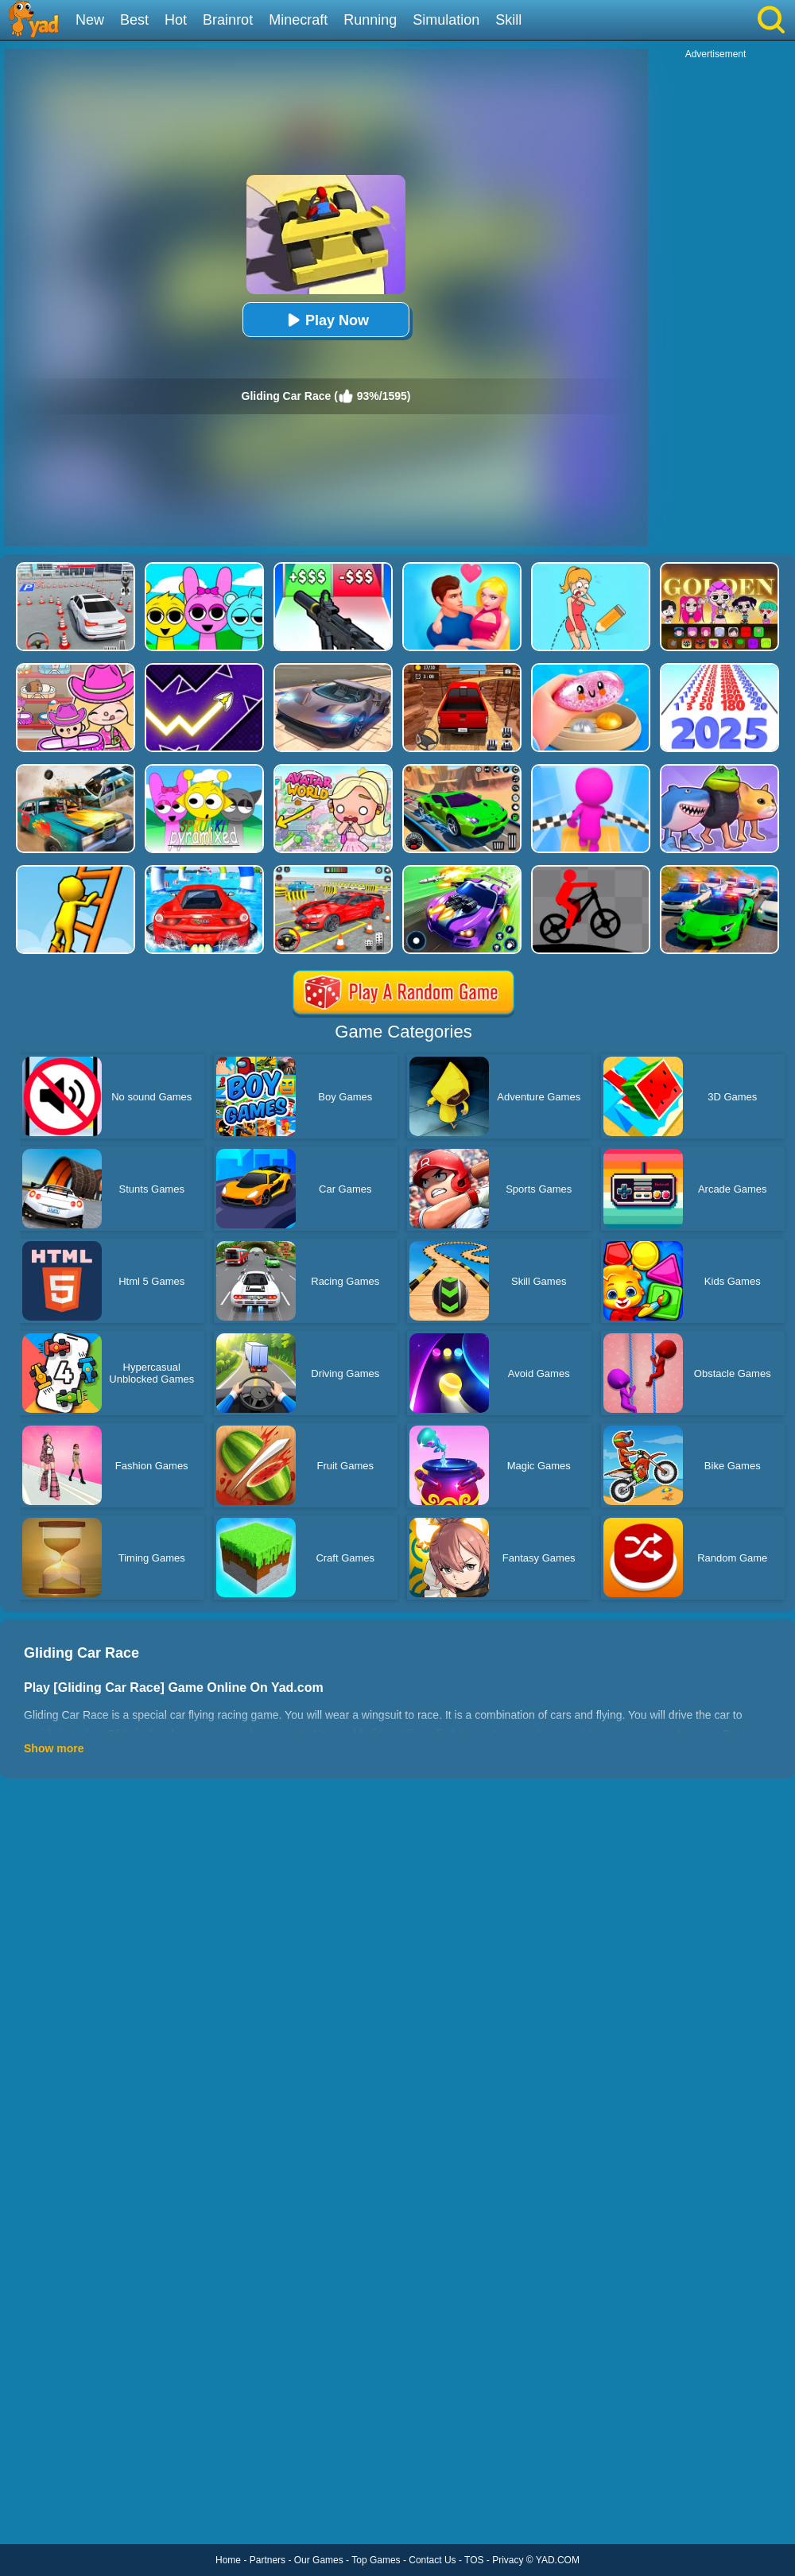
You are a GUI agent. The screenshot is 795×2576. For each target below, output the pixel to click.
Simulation (446, 20)
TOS (473, 2560)
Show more (53, 1748)
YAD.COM (558, 2560)
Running (370, 20)
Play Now (326, 320)
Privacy (507, 2560)
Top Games (375, 2560)
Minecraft (298, 20)
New (90, 20)
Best (134, 20)
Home (228, 2560)
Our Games (318, 2560)
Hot (176, 20)
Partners (267, 2560)
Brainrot (228, 20)
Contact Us (432, 2560)
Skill (508, 20)
